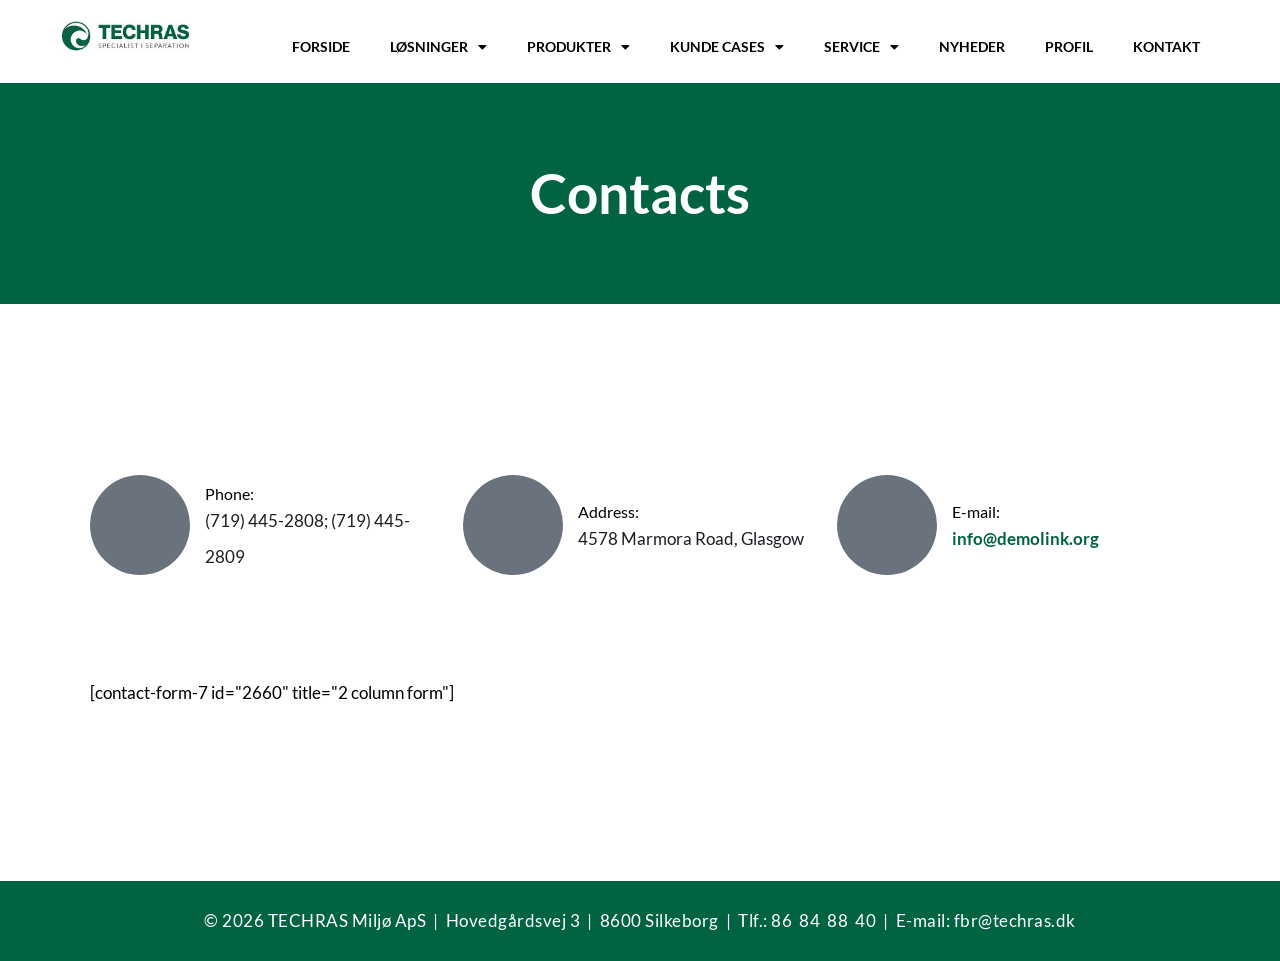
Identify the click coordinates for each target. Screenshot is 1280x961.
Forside (321, 46)
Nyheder (972, 46)
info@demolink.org (1025, 538)
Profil (1069, 46)
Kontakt (1166, 46)
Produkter (578, 47)
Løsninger (438, 47)
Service (861, 47)
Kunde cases (727, 47)
